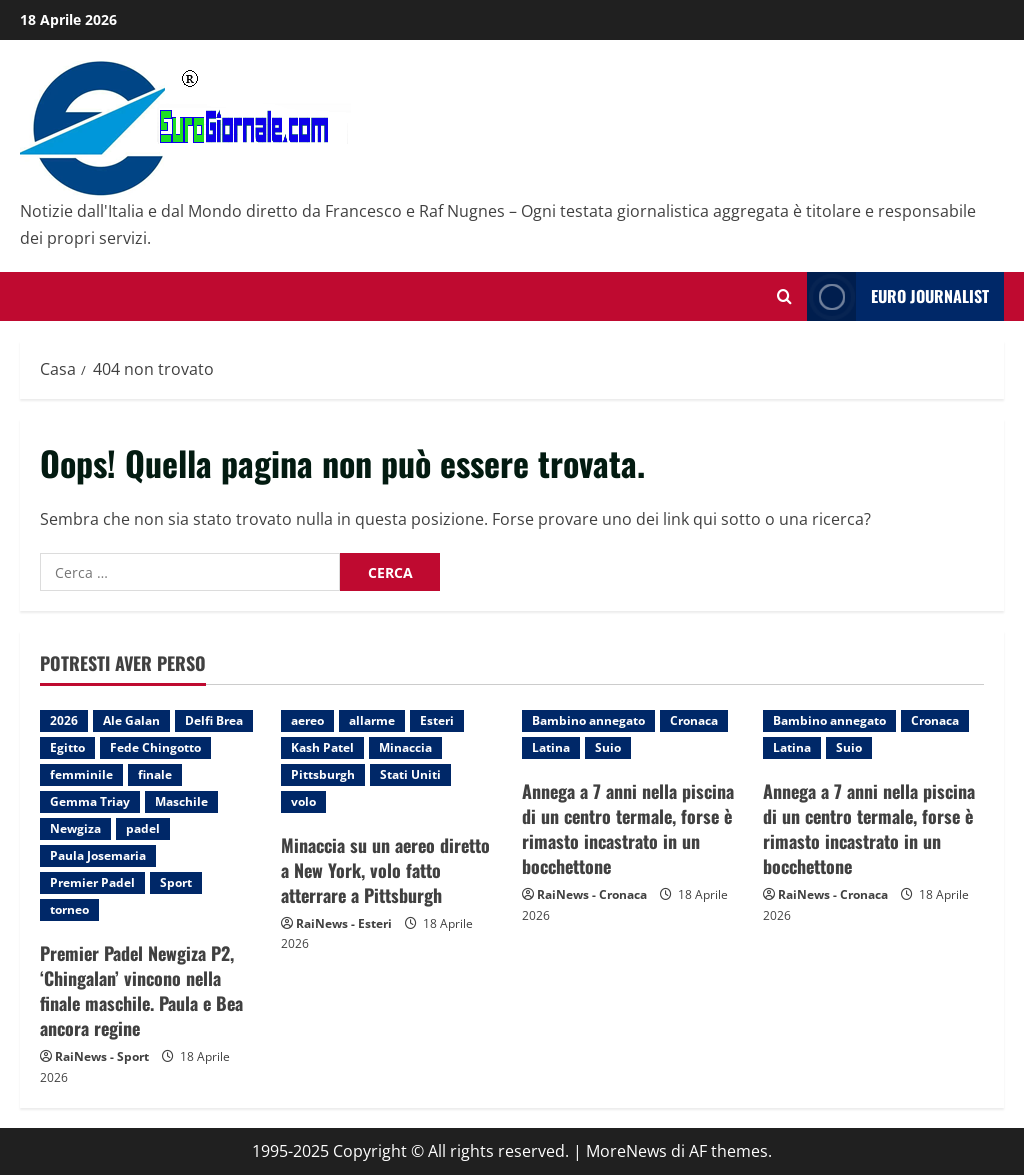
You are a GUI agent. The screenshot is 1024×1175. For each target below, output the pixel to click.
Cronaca (694, 720)
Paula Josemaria (98, 855)
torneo (69, 909)
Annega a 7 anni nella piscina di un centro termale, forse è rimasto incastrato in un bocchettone (628, 829)
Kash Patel (322, 747)
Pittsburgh (323, 774)
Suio (608, 747)
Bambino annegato (588, 720)
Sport (176, 882)
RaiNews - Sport (102, 1056)
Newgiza (75, 828)
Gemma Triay (90, 801)
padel (143, 828)
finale (155, 774)
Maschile (181, 801)
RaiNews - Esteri (344, 923)
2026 (64, 720)
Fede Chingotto (155, 747)
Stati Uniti (410, 774)
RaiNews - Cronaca (592, 894)
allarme (372, 720)
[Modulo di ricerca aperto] (784, 296)
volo (303, 801)
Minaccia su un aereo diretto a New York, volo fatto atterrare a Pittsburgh (385, 870)
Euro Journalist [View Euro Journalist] (898, 296)
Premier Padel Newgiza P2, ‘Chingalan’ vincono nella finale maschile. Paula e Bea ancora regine (141, 991)
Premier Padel (92, 882)
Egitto (67, 747)
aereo (307, 720)
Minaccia (405, 747)
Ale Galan (131, 720)
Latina (551, 747)
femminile (81, 774)
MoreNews (626, 1151)
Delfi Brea (214, 720)
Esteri (437, 720)
